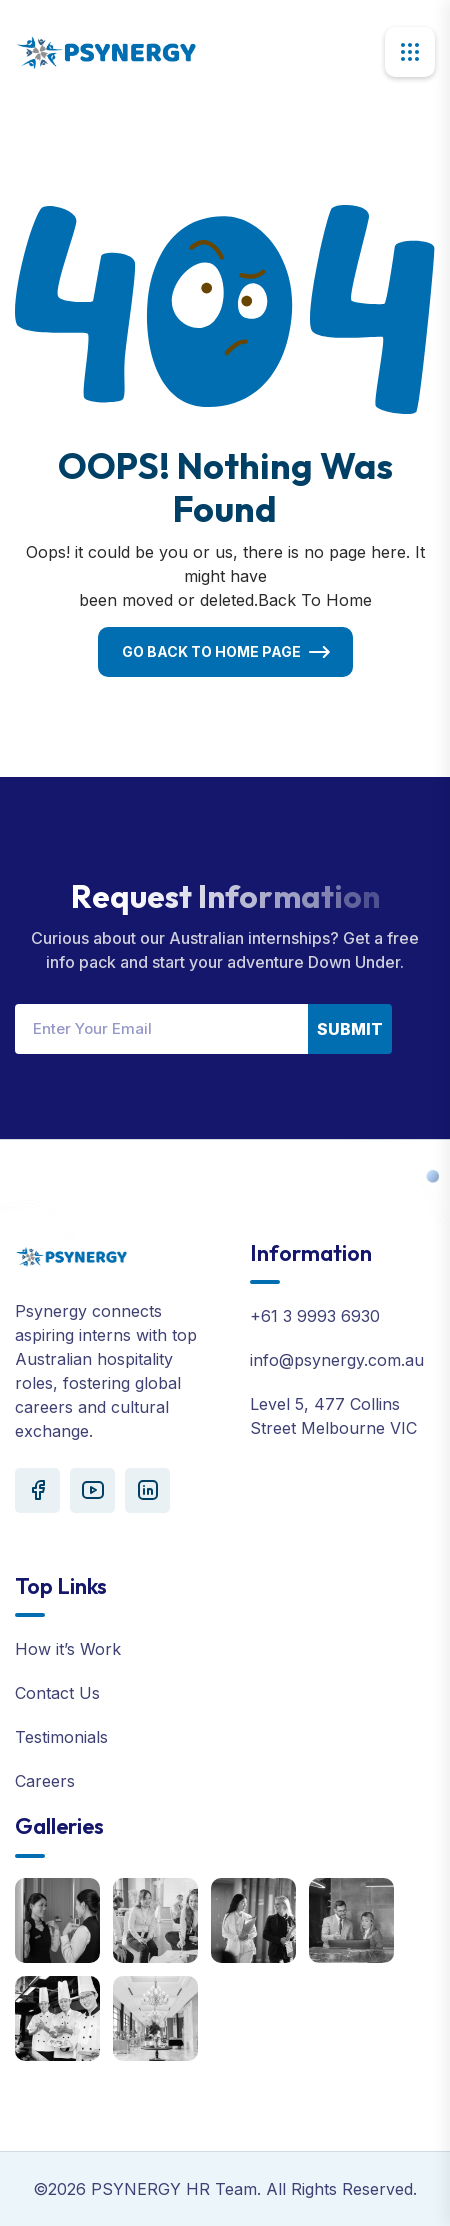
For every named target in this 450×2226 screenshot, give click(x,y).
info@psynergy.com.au (337, 1360)
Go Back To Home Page (211, 651)
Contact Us (57, 1693)
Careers (45, 1781)
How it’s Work (68, 1649)
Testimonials (61, 1737)
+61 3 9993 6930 (315, 1316)
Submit (350, 1029)
